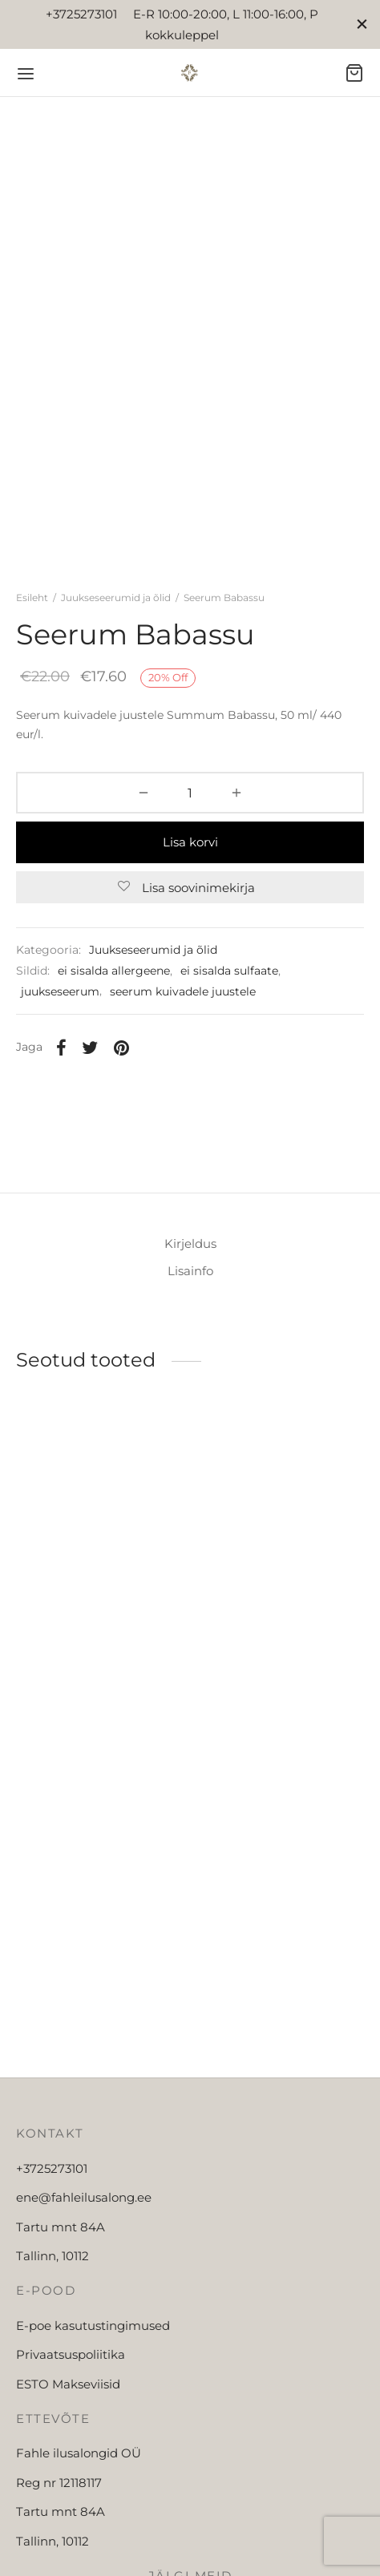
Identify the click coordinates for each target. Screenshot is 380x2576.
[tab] (190, 1243)
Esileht (32, 598)
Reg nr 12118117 (59, 2482)
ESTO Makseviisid (68, 2384)
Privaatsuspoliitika (70, 2354)
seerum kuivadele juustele (183, 991)
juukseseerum (60, 991)
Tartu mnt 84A (60, 2227)
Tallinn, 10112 (52, 2255)
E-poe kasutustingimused (93, 2325)
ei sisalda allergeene (114, 970)
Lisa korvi (190, 842)
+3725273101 (51, 2168)
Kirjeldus (190, 1243)
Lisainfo (190, 1270)
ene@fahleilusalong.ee (84, 2197)
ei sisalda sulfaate (229, 970)
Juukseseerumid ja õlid (116, 598)
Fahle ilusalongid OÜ (78, 2453)
